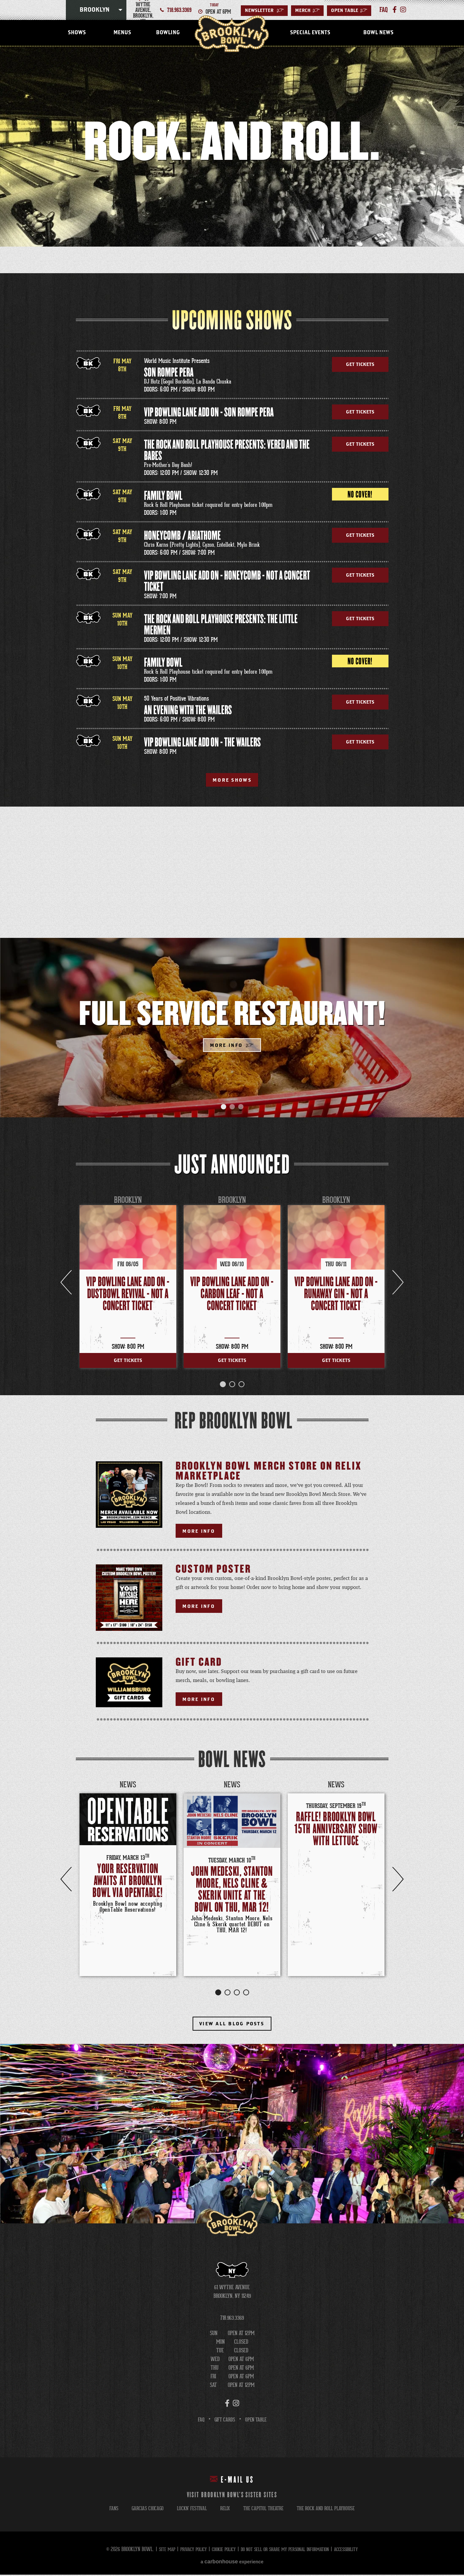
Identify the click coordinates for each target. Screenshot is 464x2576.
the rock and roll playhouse (329, 2510)
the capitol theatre (263, 2510)
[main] (232, 1136)
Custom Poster (213, 1570)
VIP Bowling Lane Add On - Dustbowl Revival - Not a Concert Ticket (127, 1294)
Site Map (157, 2550)
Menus (122, 32)
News (127, 1786)
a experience (232, 2563)
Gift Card (199, 1663)
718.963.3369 (179, 10)
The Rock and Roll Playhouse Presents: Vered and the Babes (227, 450)
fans (109, 2510)
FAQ (200, 2420)
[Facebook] (392, 10)
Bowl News (378, 32)
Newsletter (264, 10)
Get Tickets (360, 365)
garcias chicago (143, 2510)
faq (383, 10)
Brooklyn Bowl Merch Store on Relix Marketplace (269, 1472)
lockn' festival (189, 2510)
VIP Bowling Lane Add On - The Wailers (202, 742)
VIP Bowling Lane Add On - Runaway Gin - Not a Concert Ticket (336, 1294)
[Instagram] (400, 10)
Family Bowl (163, 496)
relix (224, 2510)
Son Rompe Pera (169, 373)
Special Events (310, 32)
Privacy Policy (186, 2550)
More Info (225, 1046)
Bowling (168, 32)
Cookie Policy (219, 2550)
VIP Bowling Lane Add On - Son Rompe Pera (209, 412)
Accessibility (355, 2550)
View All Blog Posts (232, 2025)
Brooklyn (94, 10)
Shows (77, 32)
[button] (223, 1107)
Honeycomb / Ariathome (182, 536)
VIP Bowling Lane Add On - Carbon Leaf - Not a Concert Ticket (231, 1294)
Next (397, 1880)
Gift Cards (223, 2420)
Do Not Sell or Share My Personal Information (287, 2550)
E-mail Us (232, 2480)
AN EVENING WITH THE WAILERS (188, 710)
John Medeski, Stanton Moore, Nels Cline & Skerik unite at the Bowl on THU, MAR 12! (232, 1890)
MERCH (307, 10)
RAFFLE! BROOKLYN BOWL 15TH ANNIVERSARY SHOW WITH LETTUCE (336, 1830)
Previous (66, 1880)
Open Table (349, 10)
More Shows (232, 780)
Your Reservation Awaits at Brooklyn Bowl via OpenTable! (127, 1881)
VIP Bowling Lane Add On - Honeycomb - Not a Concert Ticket (227, 581)
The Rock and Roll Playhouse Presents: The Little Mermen (221, 625)
